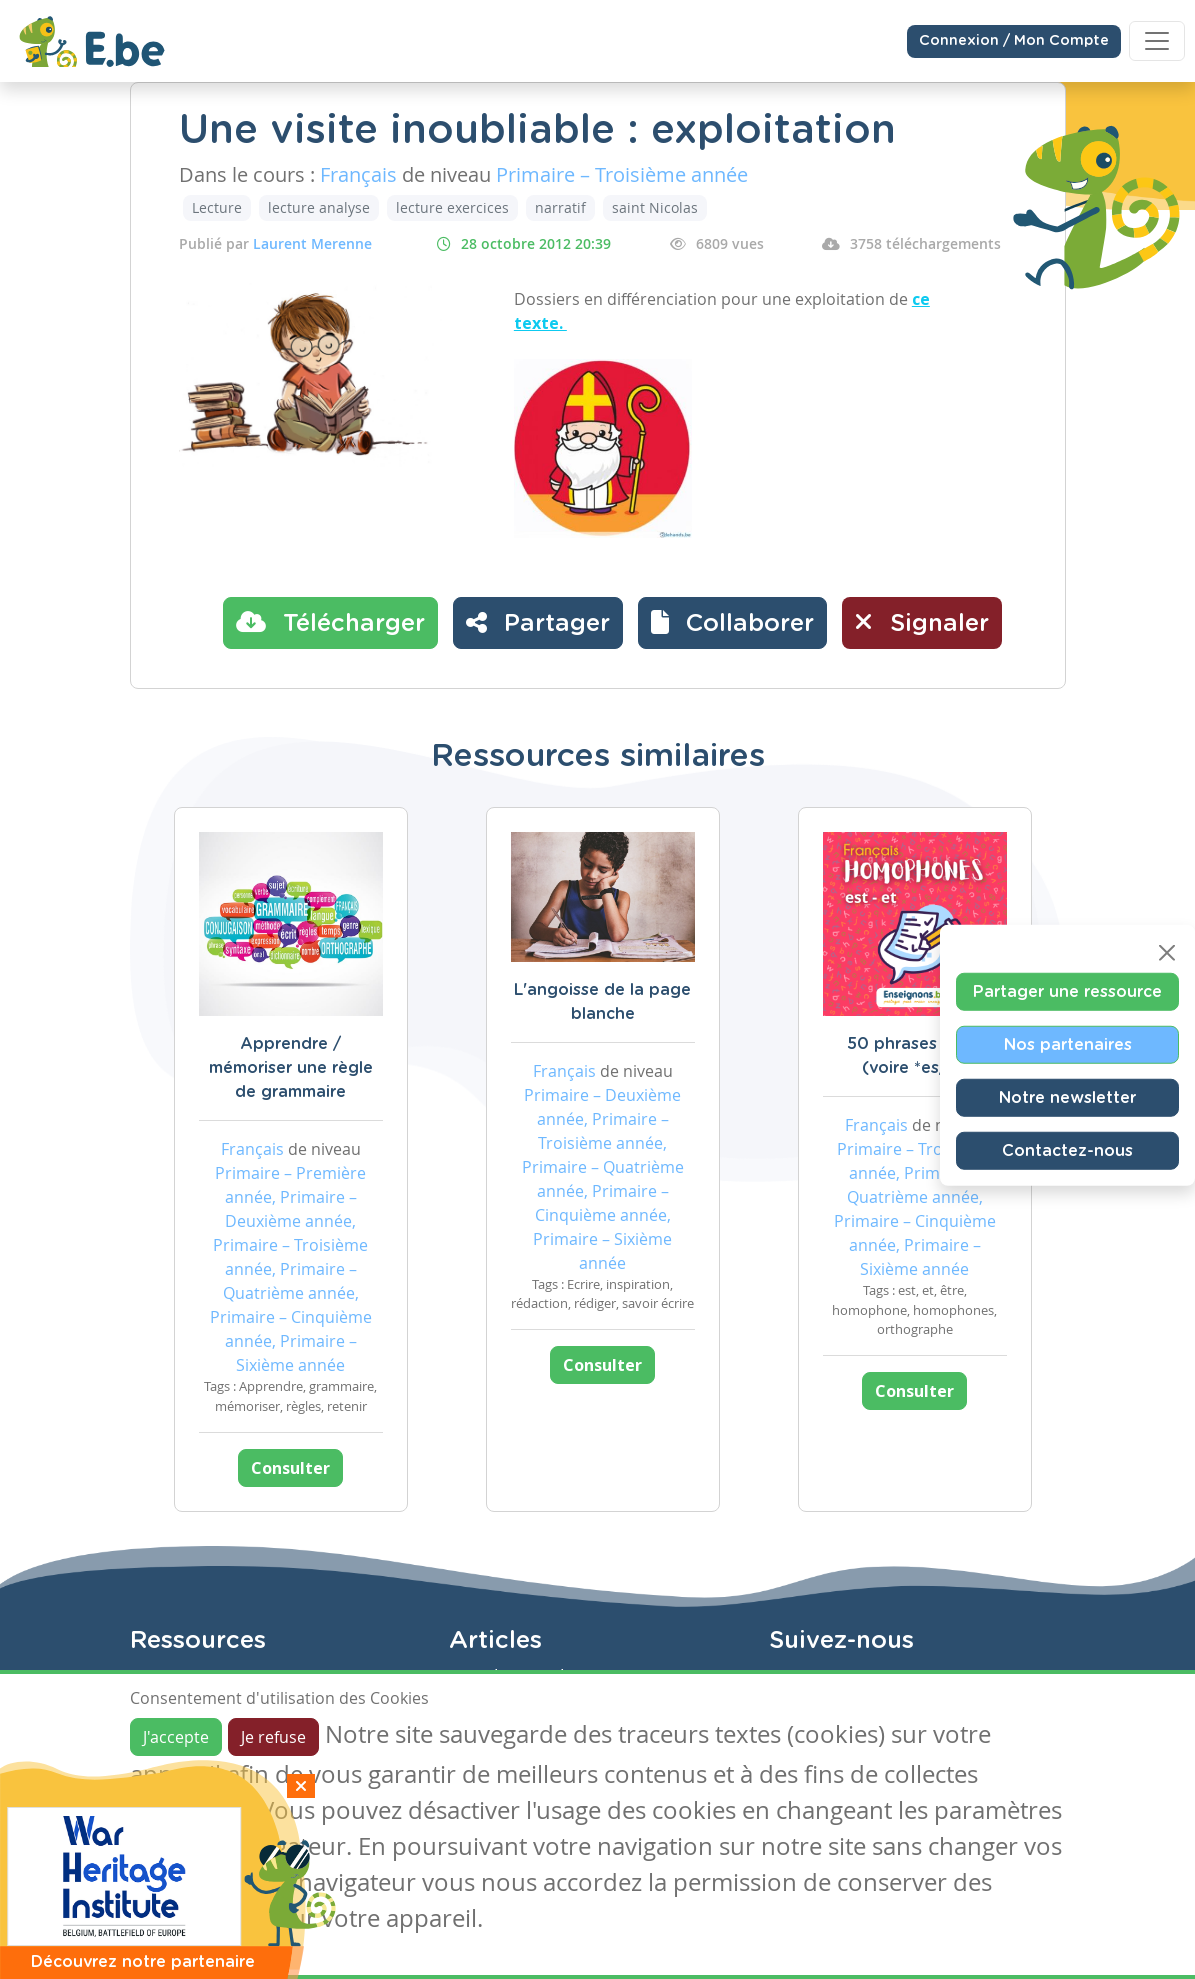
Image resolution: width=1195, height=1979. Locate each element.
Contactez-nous (1067, 1150)
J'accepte (176, 1737)
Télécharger (330, 622)
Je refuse (273, 1737)
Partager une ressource (1067, 991)
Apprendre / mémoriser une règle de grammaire (291, 1068)
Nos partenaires (1068, 1044)
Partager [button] (538, 622)
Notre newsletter (1067, 1097)
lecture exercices (452, 207)
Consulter (290, 1468)
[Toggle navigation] (1157, 41)
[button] (732, 623)
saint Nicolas (655, 207)
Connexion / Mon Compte (1014, 41)
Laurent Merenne (312, 243)
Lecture (217, 207)
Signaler (922, 622)
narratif (560, 207)
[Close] (1167, 952)
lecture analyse (319, 207)
